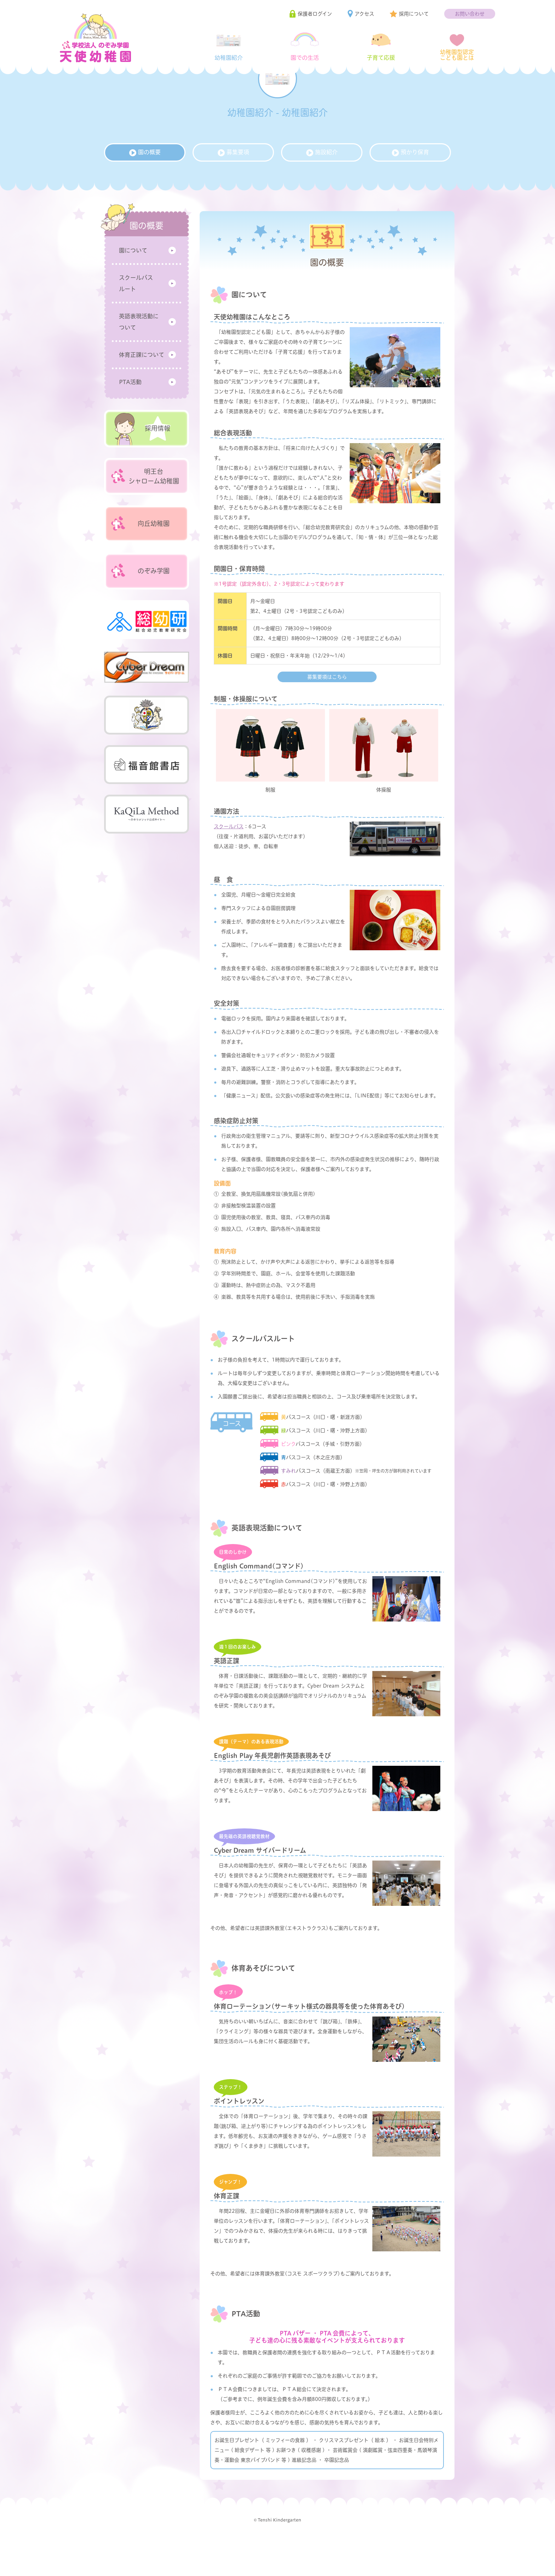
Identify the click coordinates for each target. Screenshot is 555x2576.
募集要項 (233, 183)
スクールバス (229, 857)
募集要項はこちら (327, 707)
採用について (414, 14)
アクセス (364, 14)
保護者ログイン (315, 14)
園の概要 (145, 183)
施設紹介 (322, 183)
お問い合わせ (470, 14)
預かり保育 (410, 183)
